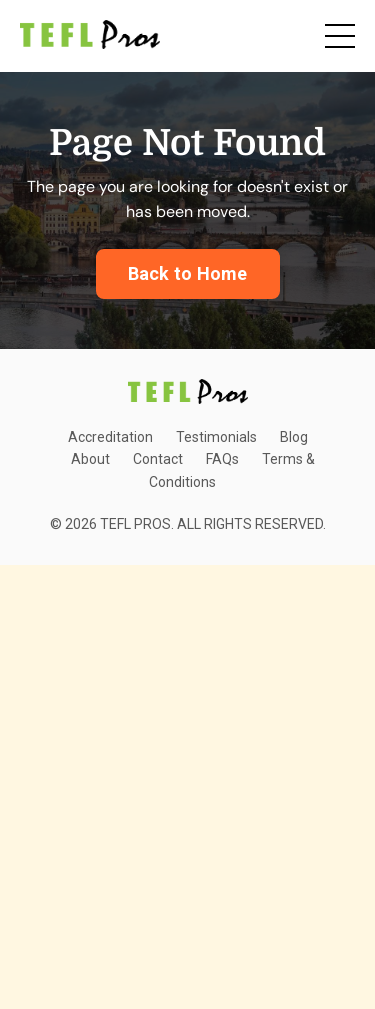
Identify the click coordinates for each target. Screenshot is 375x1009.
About (90, 459)
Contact (158, 459)
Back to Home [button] (188, 273)
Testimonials (216, 437)
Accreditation (110, 437)
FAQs (222, 459)
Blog (294, 437)
